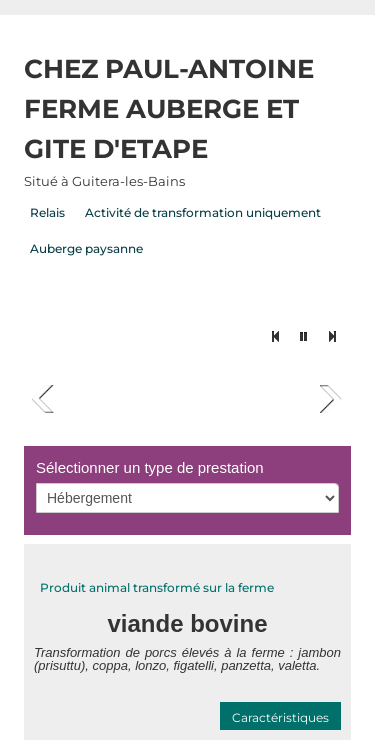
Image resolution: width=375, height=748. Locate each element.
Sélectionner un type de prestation (150, 467)
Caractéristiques (280, 717)
